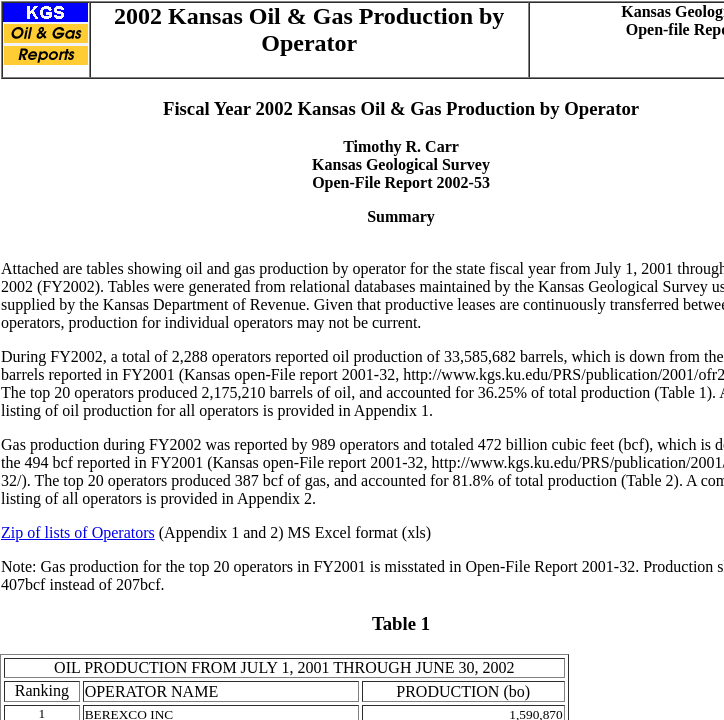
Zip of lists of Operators (78, 532)
